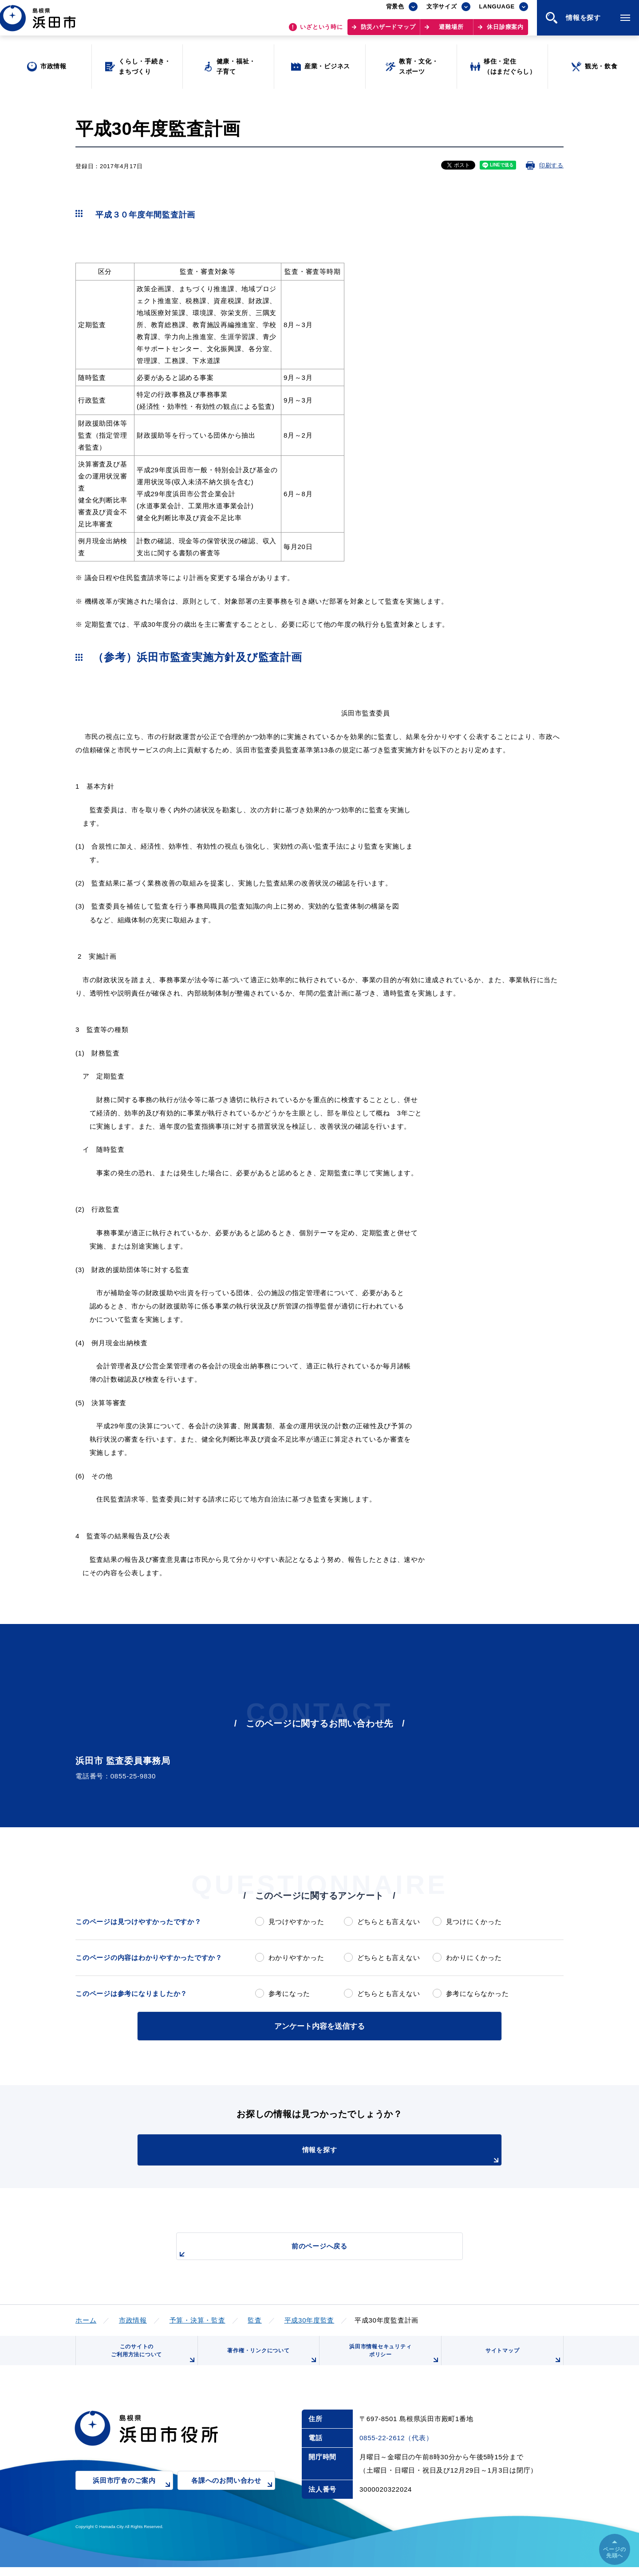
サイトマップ (522, 2362)
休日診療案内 (505, 31)
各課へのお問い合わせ (233, 2496)
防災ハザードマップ (388, 31)
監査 (255, 2318)
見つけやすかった (296, 1921)
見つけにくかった (474, 1921)
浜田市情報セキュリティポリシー (392, 2358)
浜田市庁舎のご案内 (133, 2496)
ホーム (85, 2318)
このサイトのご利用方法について (151, 2358)
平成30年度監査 (309, 2318)
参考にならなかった (477, 1993)
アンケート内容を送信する (319, 2025)
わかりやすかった (296, 1957)
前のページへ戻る (309, 2249)
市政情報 (133, 2318)
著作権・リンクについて (270, 2362)
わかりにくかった (474, 1957)
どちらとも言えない (388, 1921)
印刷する (551, 165)
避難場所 (451, 31)
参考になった (289, 1993)
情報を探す (341, 2154)
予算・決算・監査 (197, 2318)
